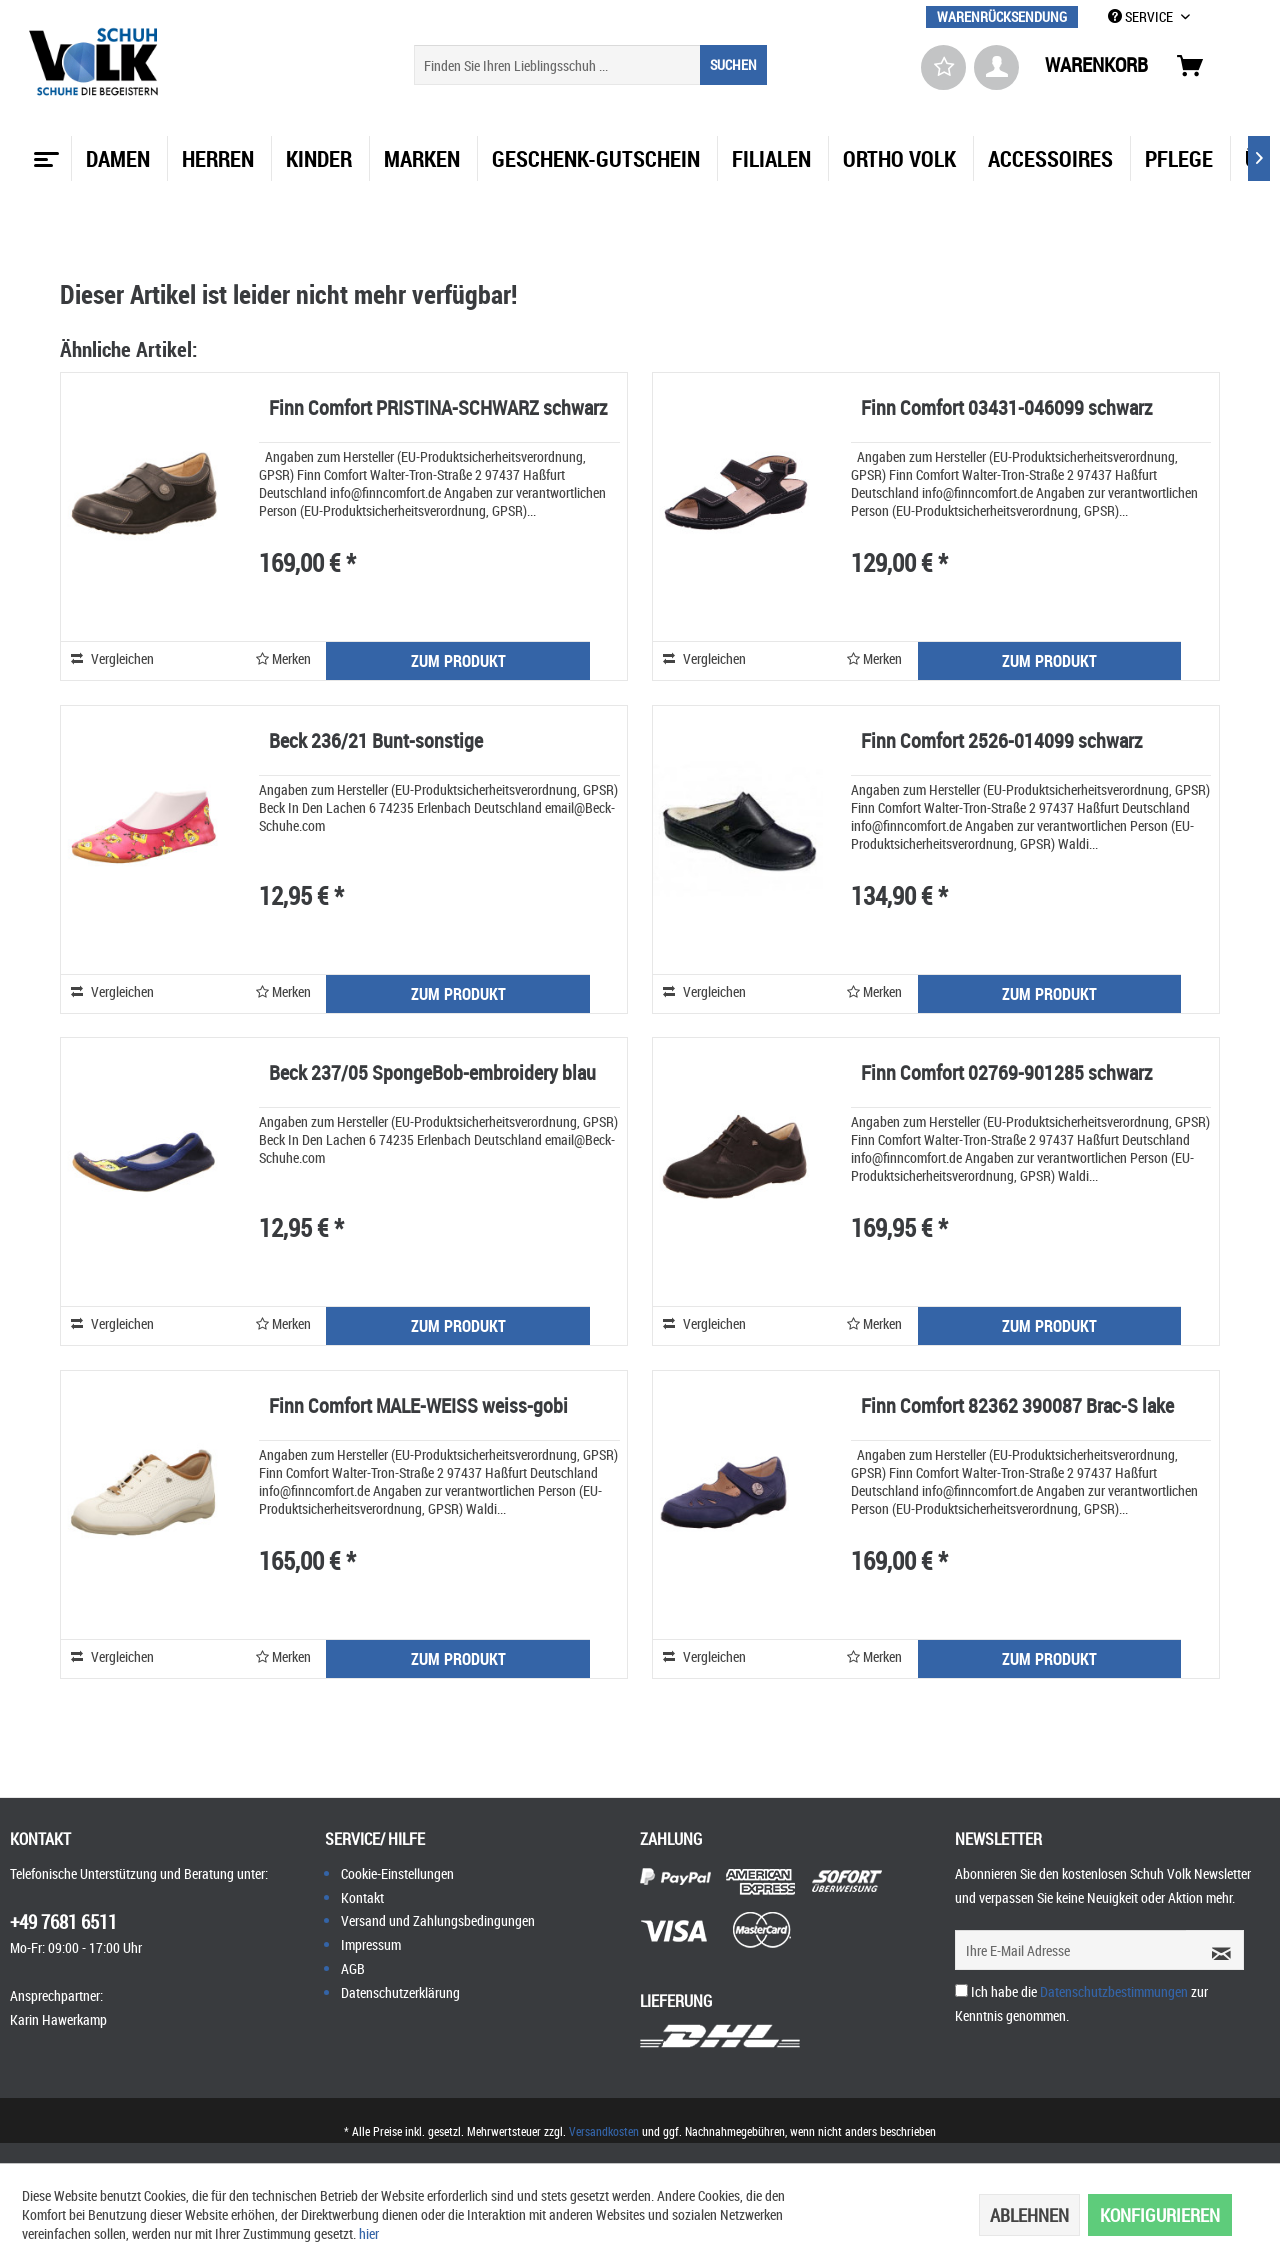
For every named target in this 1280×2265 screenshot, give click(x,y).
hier (369, 2233)
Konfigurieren (1160, 2215)
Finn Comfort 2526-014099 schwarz (1001, 742)
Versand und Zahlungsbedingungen (438, 1920)
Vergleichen (112, 658)
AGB (353, 1968)
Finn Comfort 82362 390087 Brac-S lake (1017, 1407)
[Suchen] (733, 65)
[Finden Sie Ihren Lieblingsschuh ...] (590, 65)
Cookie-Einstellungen (397, 1873)
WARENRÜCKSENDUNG (1002, 16)
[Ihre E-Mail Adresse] (1071, 1950)
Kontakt (362, 1897)
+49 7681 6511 (63, 1922)
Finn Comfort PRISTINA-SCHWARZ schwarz (438, 409)
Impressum (371, 1944)
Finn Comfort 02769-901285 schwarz (1006, 1074)
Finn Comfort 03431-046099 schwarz (1006, 409)
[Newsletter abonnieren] (1215, 1950)
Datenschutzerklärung (400, 1992)
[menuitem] (1002, 16)
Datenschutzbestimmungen (1114, 1991)
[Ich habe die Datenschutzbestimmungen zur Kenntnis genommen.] (961, 1990)
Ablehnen (1029, 2215)
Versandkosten (604, 2131)
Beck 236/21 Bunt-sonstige (376, 742)
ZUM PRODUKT (458, 661)
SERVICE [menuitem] (1142, 16)
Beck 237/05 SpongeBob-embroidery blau (432, 1074)
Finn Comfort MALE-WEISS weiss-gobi (418, 1407)
